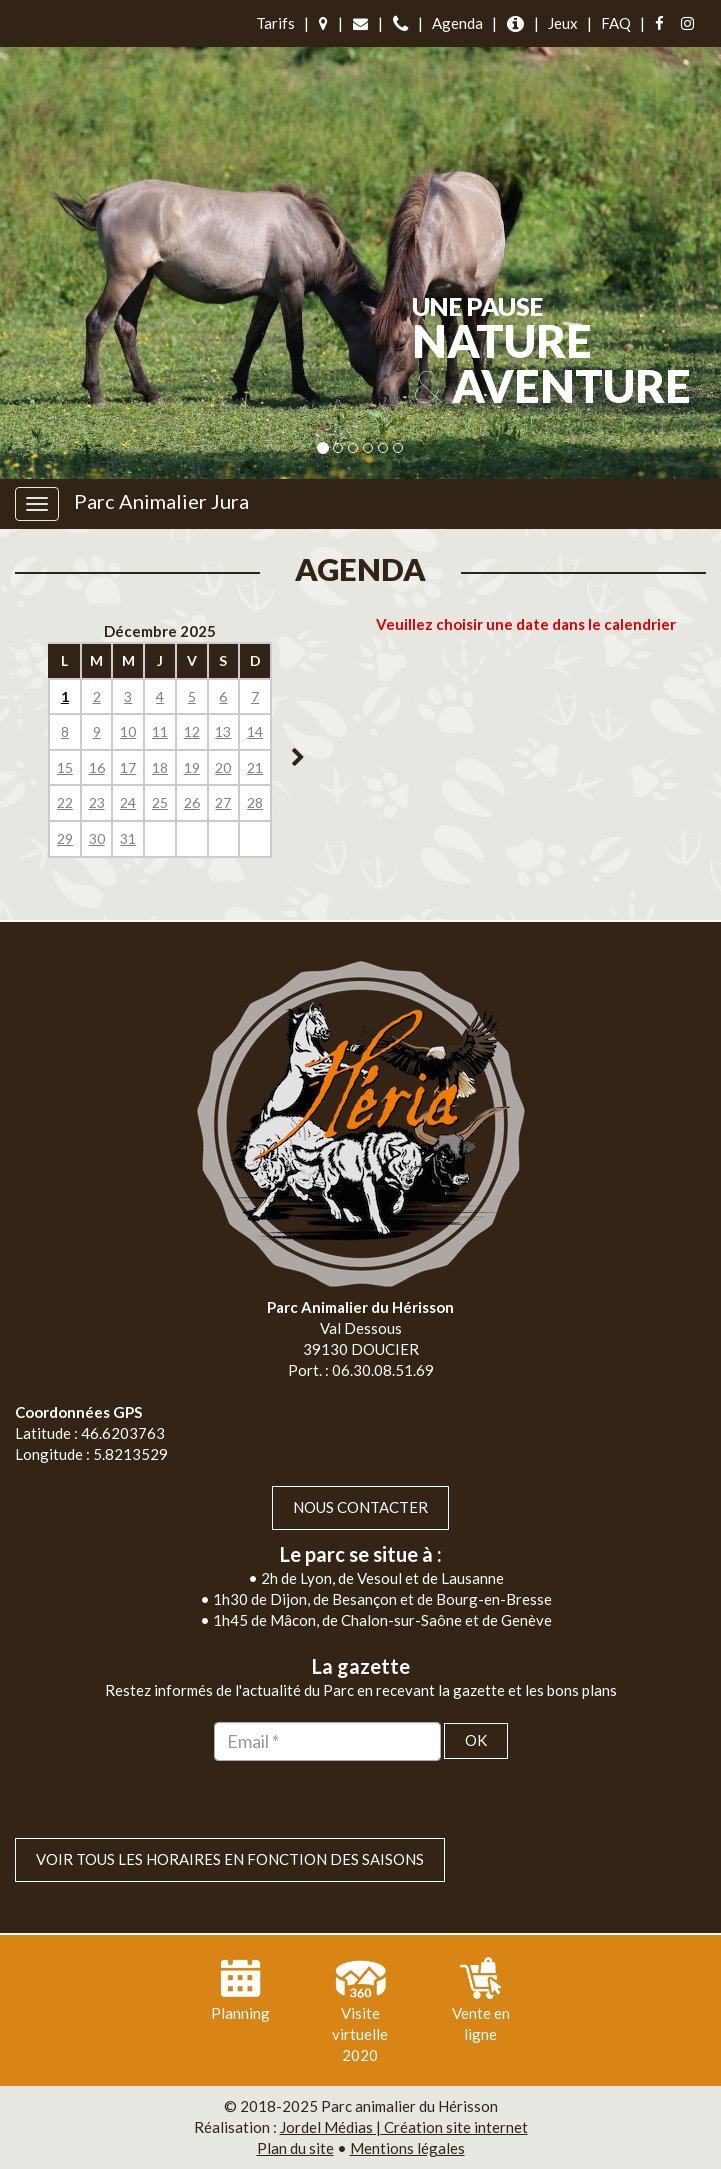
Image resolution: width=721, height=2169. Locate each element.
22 (65, 802)
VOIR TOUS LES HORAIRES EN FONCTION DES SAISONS (230, 1859)
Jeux (563, 23)
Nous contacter (360, 1507)
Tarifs (275, 23)
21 (255, 767)
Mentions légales (407, 2148)
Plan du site (295, 2148)
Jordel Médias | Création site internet (404, 2127)
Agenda (457, 23)
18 (160, 767)
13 (223, 731)
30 (97, 838)
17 (128, 767)
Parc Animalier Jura (161, 501)
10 (128, 731)
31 (128, 838)
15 (65, 767)
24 (128, 802)
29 (65, 838)
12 (192, 731)
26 (192, 802)
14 (255, 731)
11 (160, 731)
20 (223, 767)
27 (223, 802)
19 (192, 767)
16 (97, 767)
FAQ (616, 23)
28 (255, 802)
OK (476, 1740)
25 (160, 802)
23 (97, 802)
